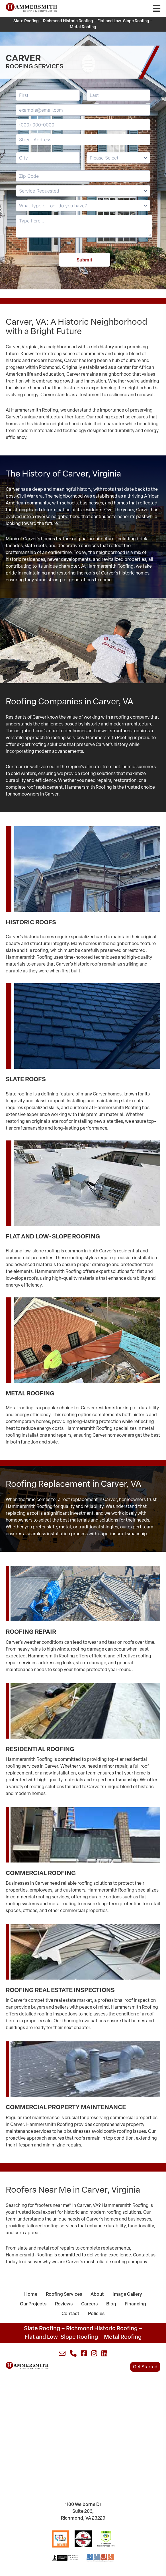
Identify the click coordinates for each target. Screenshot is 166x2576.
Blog (111, 2304)
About (97, 2294)
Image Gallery (127, 2294)
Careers (89, 2304)
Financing (135, 2304)
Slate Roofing (26, 21)
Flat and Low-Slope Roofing (123, 21)
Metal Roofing (83, 27)
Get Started (145, 2367)
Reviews (64, 2304)
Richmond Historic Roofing (68, 21)
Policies (96, 2314)
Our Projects (33, 2304)
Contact (70, 2314)
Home (30, 2294)
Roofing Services (64, 2294)
